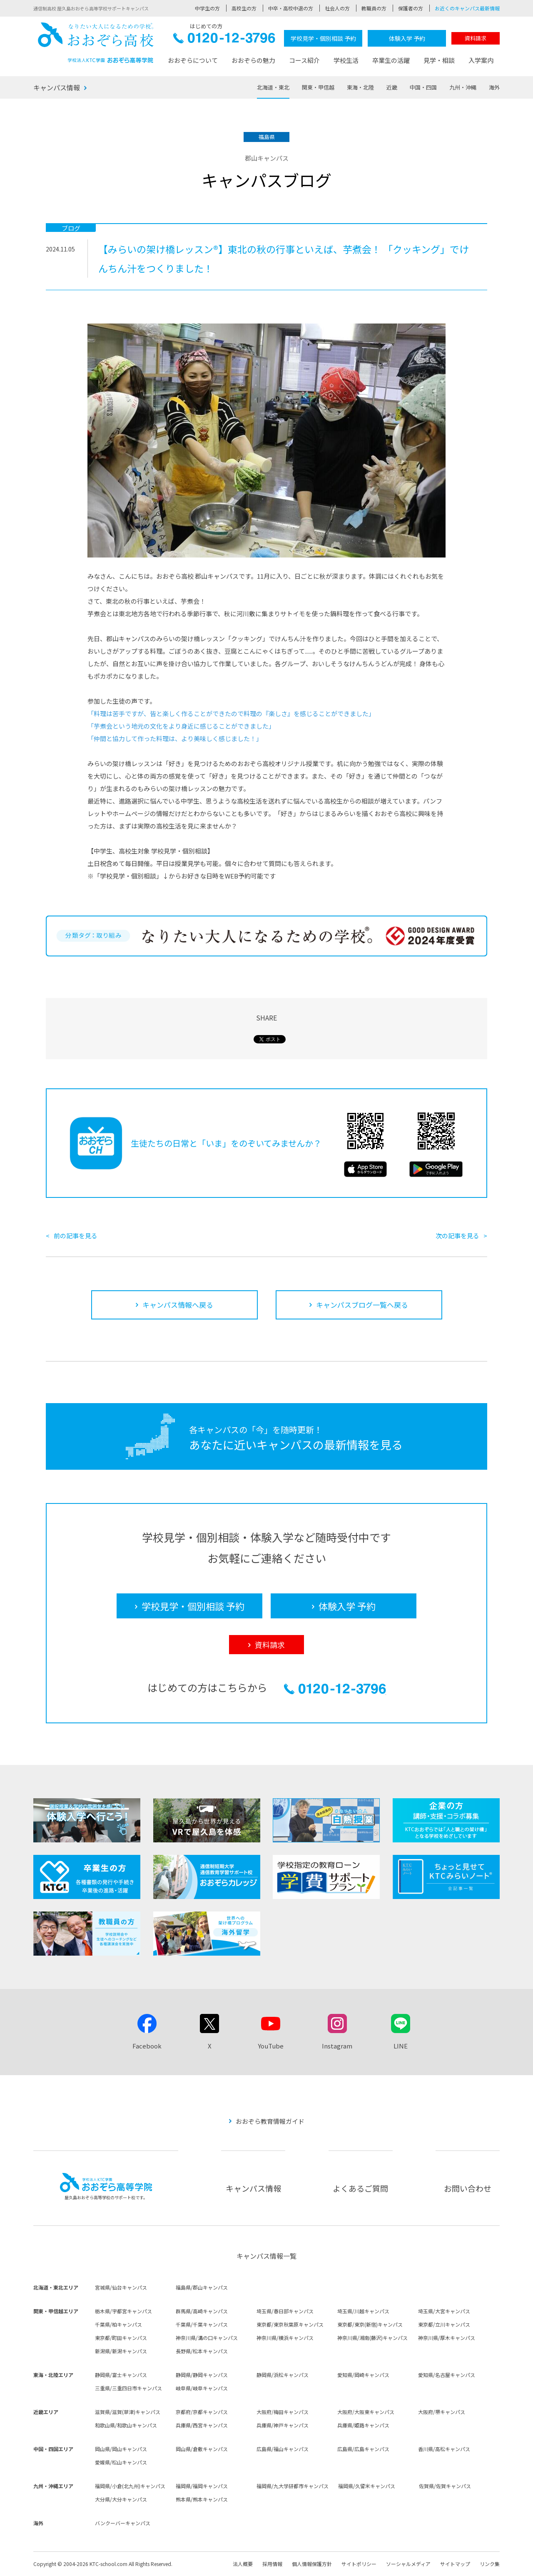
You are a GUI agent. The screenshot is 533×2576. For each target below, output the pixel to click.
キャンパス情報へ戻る (177, 1304)
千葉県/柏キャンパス (118, 2324)
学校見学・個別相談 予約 (323, 38)
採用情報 (272, 2563)
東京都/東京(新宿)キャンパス (370, 2324)
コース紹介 (304, 60)
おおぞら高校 (95, 42)
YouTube (271, 2045)
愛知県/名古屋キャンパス (446, 2374)
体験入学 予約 (407, 38)
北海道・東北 (273, 87)
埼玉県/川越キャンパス (363, 2311)
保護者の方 (410, 8)
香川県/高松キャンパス (444, 2448)
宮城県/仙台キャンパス (121, 2287)
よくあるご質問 (360, 2188)
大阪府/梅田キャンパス (283, 2411)
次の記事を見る (457, 1235)
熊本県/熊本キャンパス (202, 2499)
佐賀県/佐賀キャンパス (445, 2485)
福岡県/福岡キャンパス (202, 2485)
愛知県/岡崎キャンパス (363, 2374)
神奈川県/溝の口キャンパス (207, 2337)
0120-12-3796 (224, 40)
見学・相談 (439, 60)
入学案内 (480, 60)
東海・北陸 (360, 87)
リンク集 (490, 2563)
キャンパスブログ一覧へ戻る (362, 1304)
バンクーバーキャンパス (122, 2522)
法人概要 (243, 2563)
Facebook (147, 2045)
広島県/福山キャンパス (283, 2448)
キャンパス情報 (56, 87)
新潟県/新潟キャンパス (121, 2350)
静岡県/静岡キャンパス (202, 2374)
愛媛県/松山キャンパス (121, 2462)
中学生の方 (207, 8)
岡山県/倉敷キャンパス (202, 2448)
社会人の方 (337, 8)
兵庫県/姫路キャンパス (363, 2425)
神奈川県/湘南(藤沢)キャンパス (372, 2337)
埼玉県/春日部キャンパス (285, 2311)
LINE (401, 2045)
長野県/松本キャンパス (202, 2350)
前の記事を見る (75, 1235)
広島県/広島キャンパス (363, 2448)
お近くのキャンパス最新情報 (467, 8)
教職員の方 (373, 8)
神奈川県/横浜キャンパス (285, 2337)
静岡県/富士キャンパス (121, 2374)
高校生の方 (244, 8)
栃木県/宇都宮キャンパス (123, 2311)
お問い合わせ (467, 2188)
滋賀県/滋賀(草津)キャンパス (127, 2411)
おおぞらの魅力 (253, 60)
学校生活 (346, 60)
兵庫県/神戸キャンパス (283, 2425)
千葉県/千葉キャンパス (202, 2324)
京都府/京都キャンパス (202, 2411)
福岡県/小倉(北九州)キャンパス (130, 2485)
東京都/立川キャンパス (444, 2324)
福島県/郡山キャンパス (202, 2287)
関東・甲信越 (318, 87)
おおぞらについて (193, 60)
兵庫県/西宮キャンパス (202, 2425)
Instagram (337, 2045)
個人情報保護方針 (312, 2563)
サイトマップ (455, 2563)
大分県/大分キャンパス (121, 2499)
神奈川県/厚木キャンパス (446, 2337)
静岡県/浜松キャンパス (283, 2374)
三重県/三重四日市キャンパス (128, 2388)
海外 (494, 87)
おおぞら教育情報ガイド (270, 2121)
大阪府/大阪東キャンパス (365, 2411)
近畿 (391, 87)
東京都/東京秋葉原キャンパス (290, 2324)
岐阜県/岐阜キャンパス (202, 2388)
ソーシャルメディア (408, 2563)
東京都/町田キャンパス (121, 2337)
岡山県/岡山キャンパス (121, 2448)
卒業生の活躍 (391, 60)
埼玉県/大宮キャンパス (444, 2311)
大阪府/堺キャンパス (441, 2411)
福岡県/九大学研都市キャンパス (293, 2485)
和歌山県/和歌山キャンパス (126, 2425)
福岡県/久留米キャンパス (366, 2485)
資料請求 (475, 38)
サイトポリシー (358, 2563)
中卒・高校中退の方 (290, 8)
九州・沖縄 (462, 87)
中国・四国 (423, 87)
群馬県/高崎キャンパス (202, 2311)
